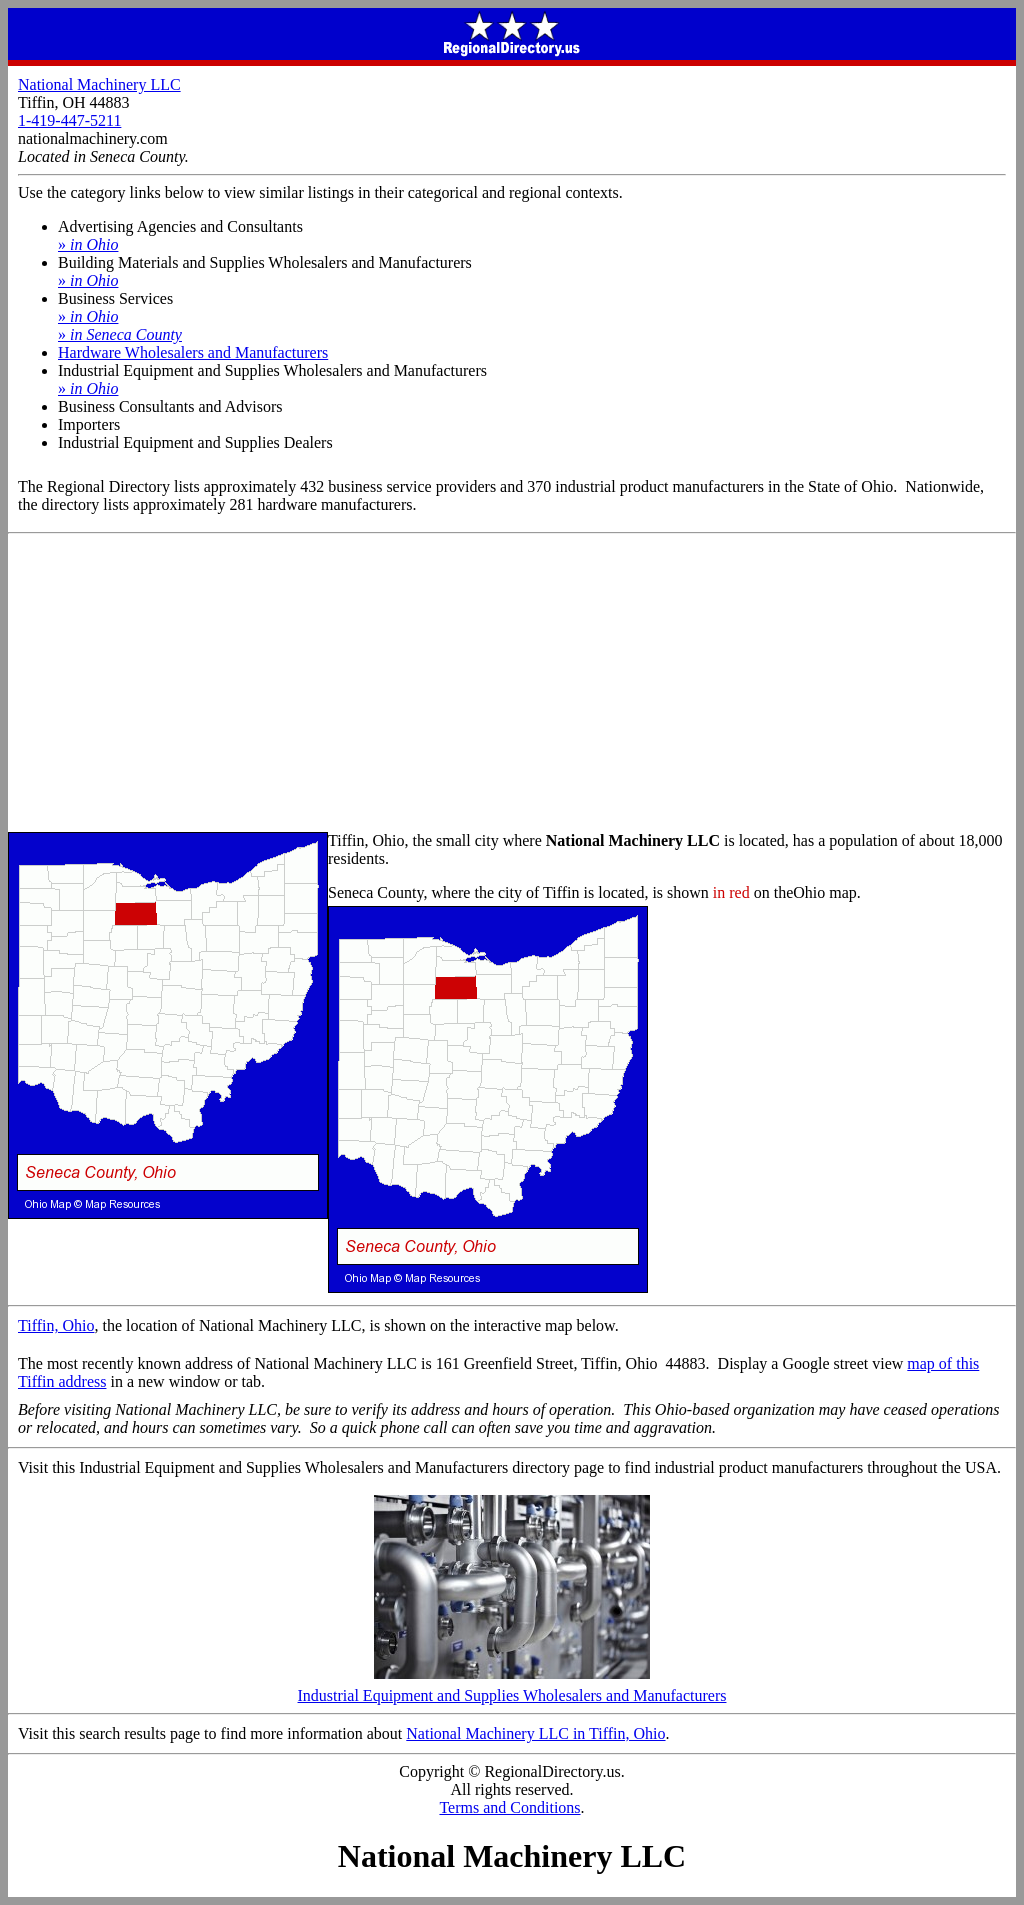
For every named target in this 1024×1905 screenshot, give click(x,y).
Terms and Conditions (509, 1807)
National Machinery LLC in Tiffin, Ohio (535, 1733)
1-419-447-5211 (69, 120)
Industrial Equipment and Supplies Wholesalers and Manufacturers (512, 1688)
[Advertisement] (512, 684)
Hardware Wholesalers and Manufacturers (193, 352)
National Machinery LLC (99, 84)
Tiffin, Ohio (56, 1325)
